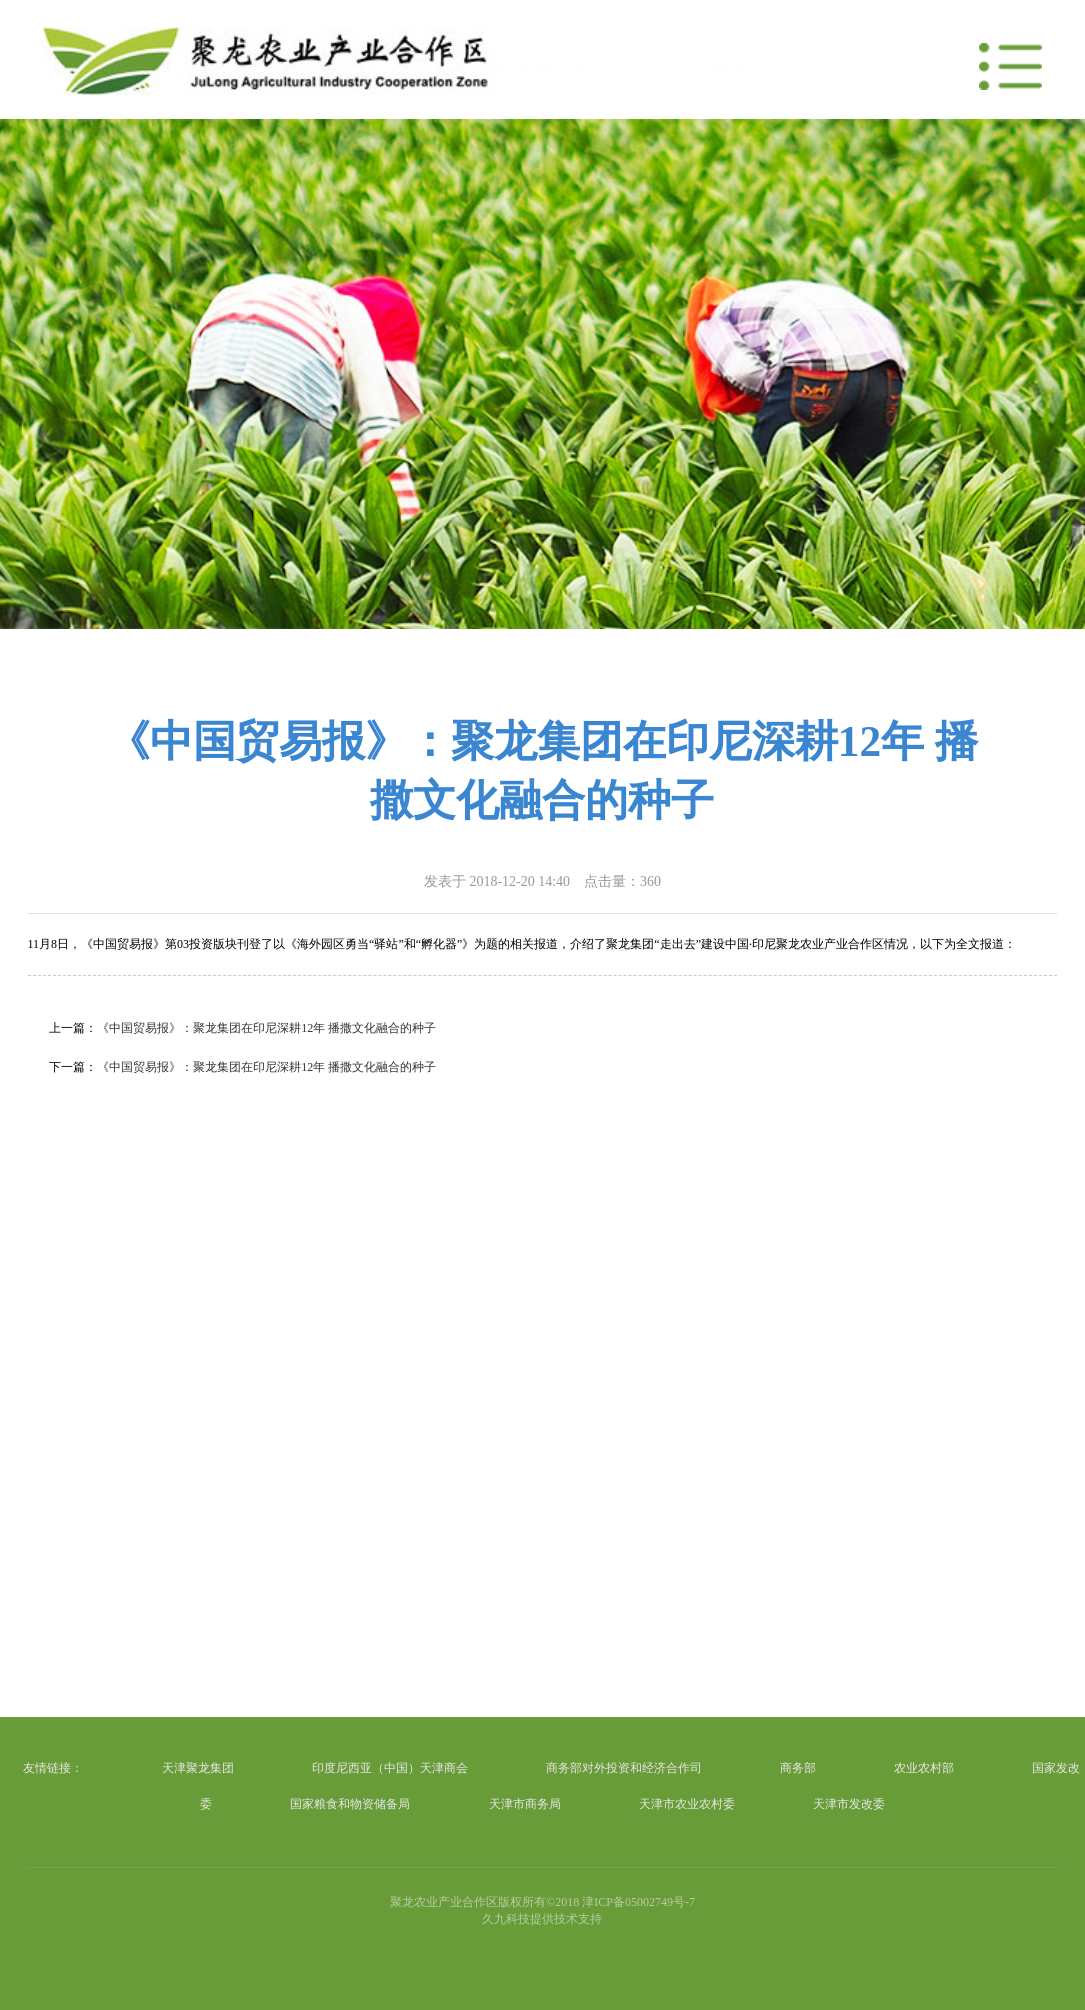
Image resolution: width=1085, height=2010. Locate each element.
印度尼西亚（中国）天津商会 (390, 1768)
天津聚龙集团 (198, 1768)
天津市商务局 (525, 1804)
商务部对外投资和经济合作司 (624, 1768)
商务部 (798, 1768)
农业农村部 (924, 1768)
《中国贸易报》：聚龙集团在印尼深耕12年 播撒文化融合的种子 (266, 1028)
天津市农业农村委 (687, 1804)
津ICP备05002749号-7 (638, 1902)
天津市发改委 (849, 1804)
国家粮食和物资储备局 (350, 1804)
